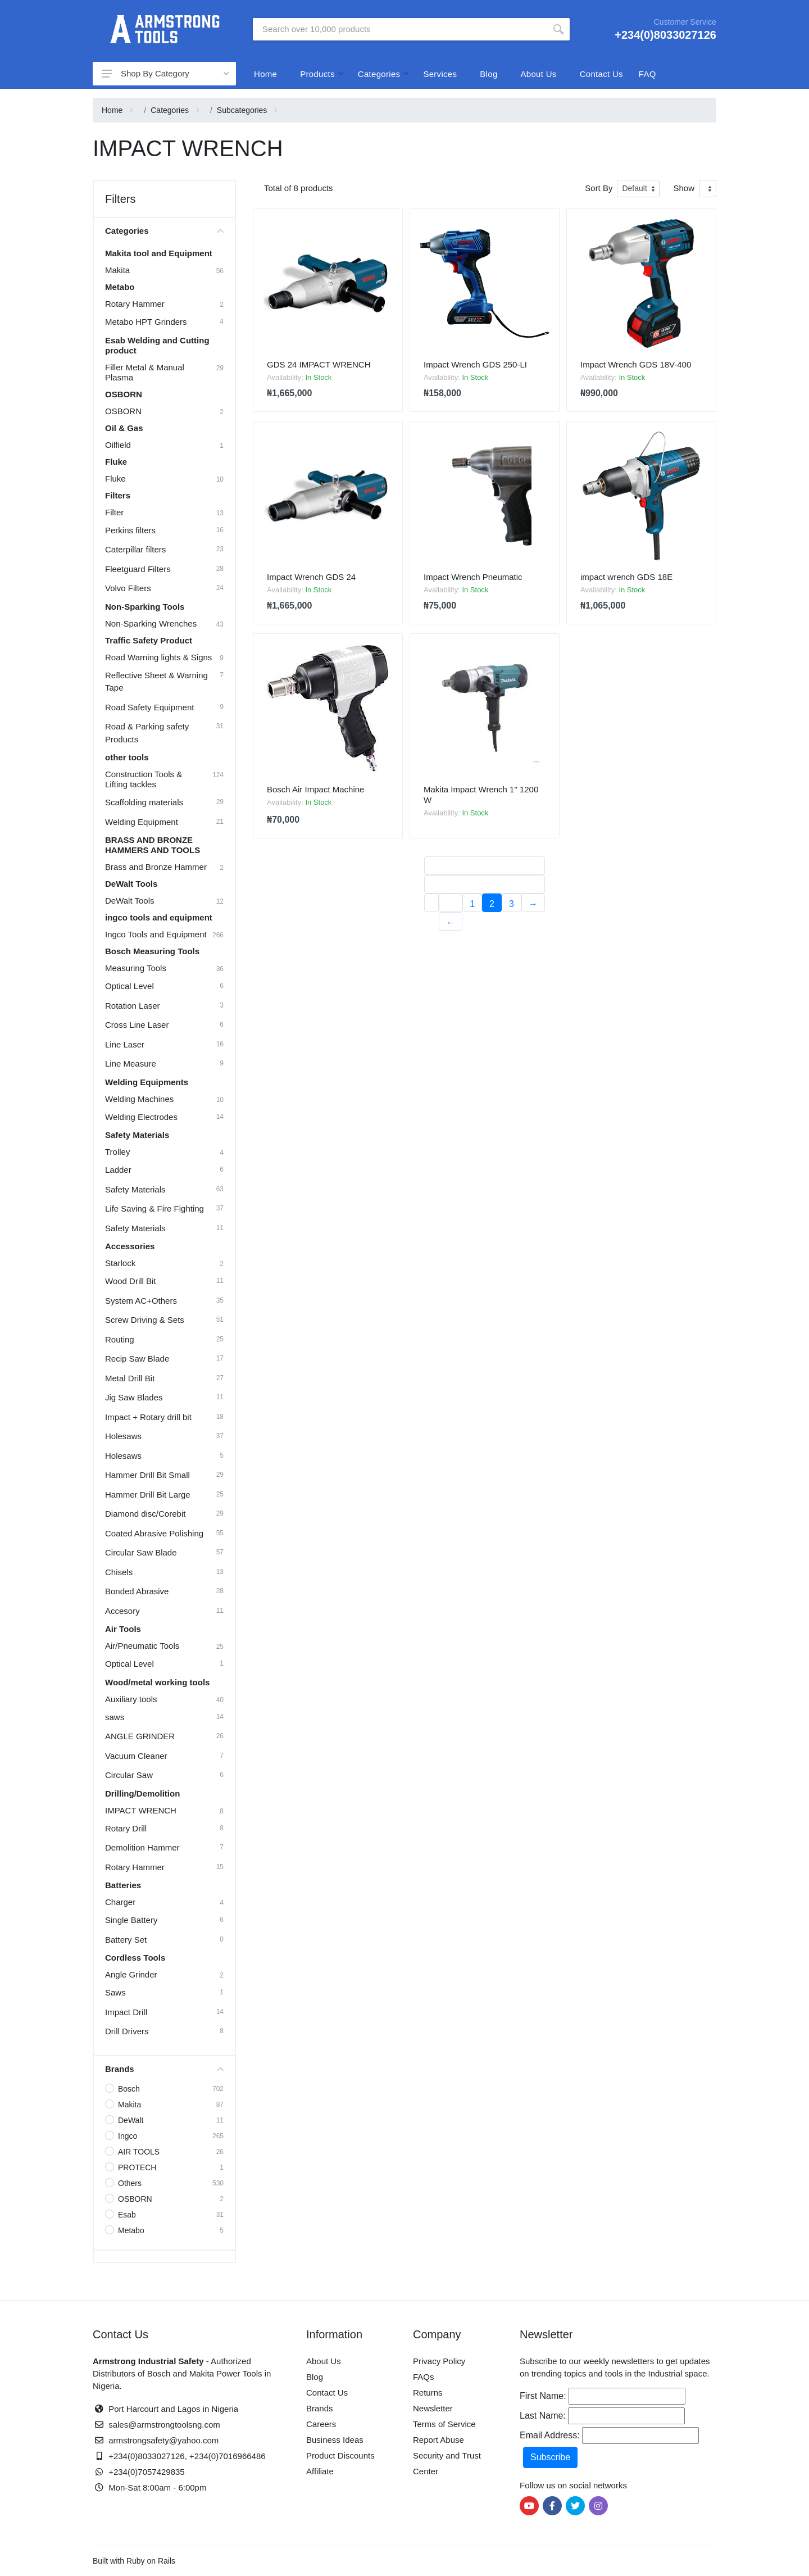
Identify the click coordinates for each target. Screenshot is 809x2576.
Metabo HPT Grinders (146, 321)
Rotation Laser (132, 1005)
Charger (120, 1902)
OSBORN (123, 394)
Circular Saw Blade (141, 1552)
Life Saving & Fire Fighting (154, 1208)
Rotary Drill (126, 1828)
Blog (488, 74)
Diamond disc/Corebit (145, 1513)
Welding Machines (139, 1099)
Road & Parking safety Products (147, 733)
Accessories (129, 1246)
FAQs (423, 2377)
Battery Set (126, 1939)
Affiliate (320, 2471)
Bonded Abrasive (137, 1591)
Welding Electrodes (141, 1117)
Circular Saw (129, 1775)
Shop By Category (161, 73)
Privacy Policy (439, 2361)
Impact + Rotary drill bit (148, 1417)
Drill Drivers (127, 2031)
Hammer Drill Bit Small (147, 1475)
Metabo (120, 287)
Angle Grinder (131, 1974)
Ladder (118, 1169)
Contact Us (601, 74)
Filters (117, 495)
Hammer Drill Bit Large (147, 1494)
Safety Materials (137, 1135)
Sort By (598, 188)
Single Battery (131, 1920)
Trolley (117, 1152)
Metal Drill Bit (129, 1378)
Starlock (120, 1263)
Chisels (119, 1572)
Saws (115, 1992)
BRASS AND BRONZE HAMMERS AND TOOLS (152, 845)
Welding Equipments (146, 1082)
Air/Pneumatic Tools (142, 1645)
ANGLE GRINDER (140, 1736)
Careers (321, 2424)
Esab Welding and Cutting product (157, 345)
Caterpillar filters (135, 549)
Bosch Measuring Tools (152, 951)
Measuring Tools (135, 968)
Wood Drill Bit (130, 1281)
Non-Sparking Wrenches (151, 623)
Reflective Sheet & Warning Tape (156, 681)
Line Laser (124, 1044)
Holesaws (123, 1436)
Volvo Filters (128, 588)
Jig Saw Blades (134, 1397)
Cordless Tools (135, 1957)
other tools (127, 757)
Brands (164, 2069)
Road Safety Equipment (149, 707)
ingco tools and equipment (158, 917)
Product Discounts (340, 2455)
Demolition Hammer (142, 1847)
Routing (119, 1339)
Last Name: (543, 2415)
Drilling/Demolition (142, 1793)
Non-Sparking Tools (144, 606)
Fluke (116, 461)
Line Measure (130, 1063)
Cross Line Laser (137, 1025)
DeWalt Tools (131, 883)
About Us (539, 74)
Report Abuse (438, 2440)
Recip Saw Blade (137, 1358)
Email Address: (550, 2435)
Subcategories (242, 110)
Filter (114, 512)
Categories (379, 74)
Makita (117, 270)
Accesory (122, 1611)
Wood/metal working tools (157, 1682)
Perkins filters (130, 530)
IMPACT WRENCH (140, 1810)
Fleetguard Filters (138, 569)
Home (265, 74)
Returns (428, 2392)
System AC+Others (141, 1300)
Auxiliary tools (131, 1699)
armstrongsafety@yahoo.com (163, 2440)
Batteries (123, 1885)
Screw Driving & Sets (144, 1320)
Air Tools (123, 1629)
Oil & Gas (124, 428)
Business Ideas (334, 2440)
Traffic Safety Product (148, 640)
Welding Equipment (141, 822)
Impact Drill (126, 2012)
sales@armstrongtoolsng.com (164, 2424)
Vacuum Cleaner (136, 1756)
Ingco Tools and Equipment (156, 934)
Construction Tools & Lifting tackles (143, 779)
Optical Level (129, 986)
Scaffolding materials (144, 802)
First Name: (543, 2396)
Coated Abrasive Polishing (154, 1533)
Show (683, 188)
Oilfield (118, 445)
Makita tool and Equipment (158, 253)
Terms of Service (444, 2424)
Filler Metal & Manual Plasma (144, 372)
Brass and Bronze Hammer (156, 867)
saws (114, 1717)
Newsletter (433, 2408)
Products (317, 74)
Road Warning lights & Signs (158, 657)
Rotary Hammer (135, 304)
